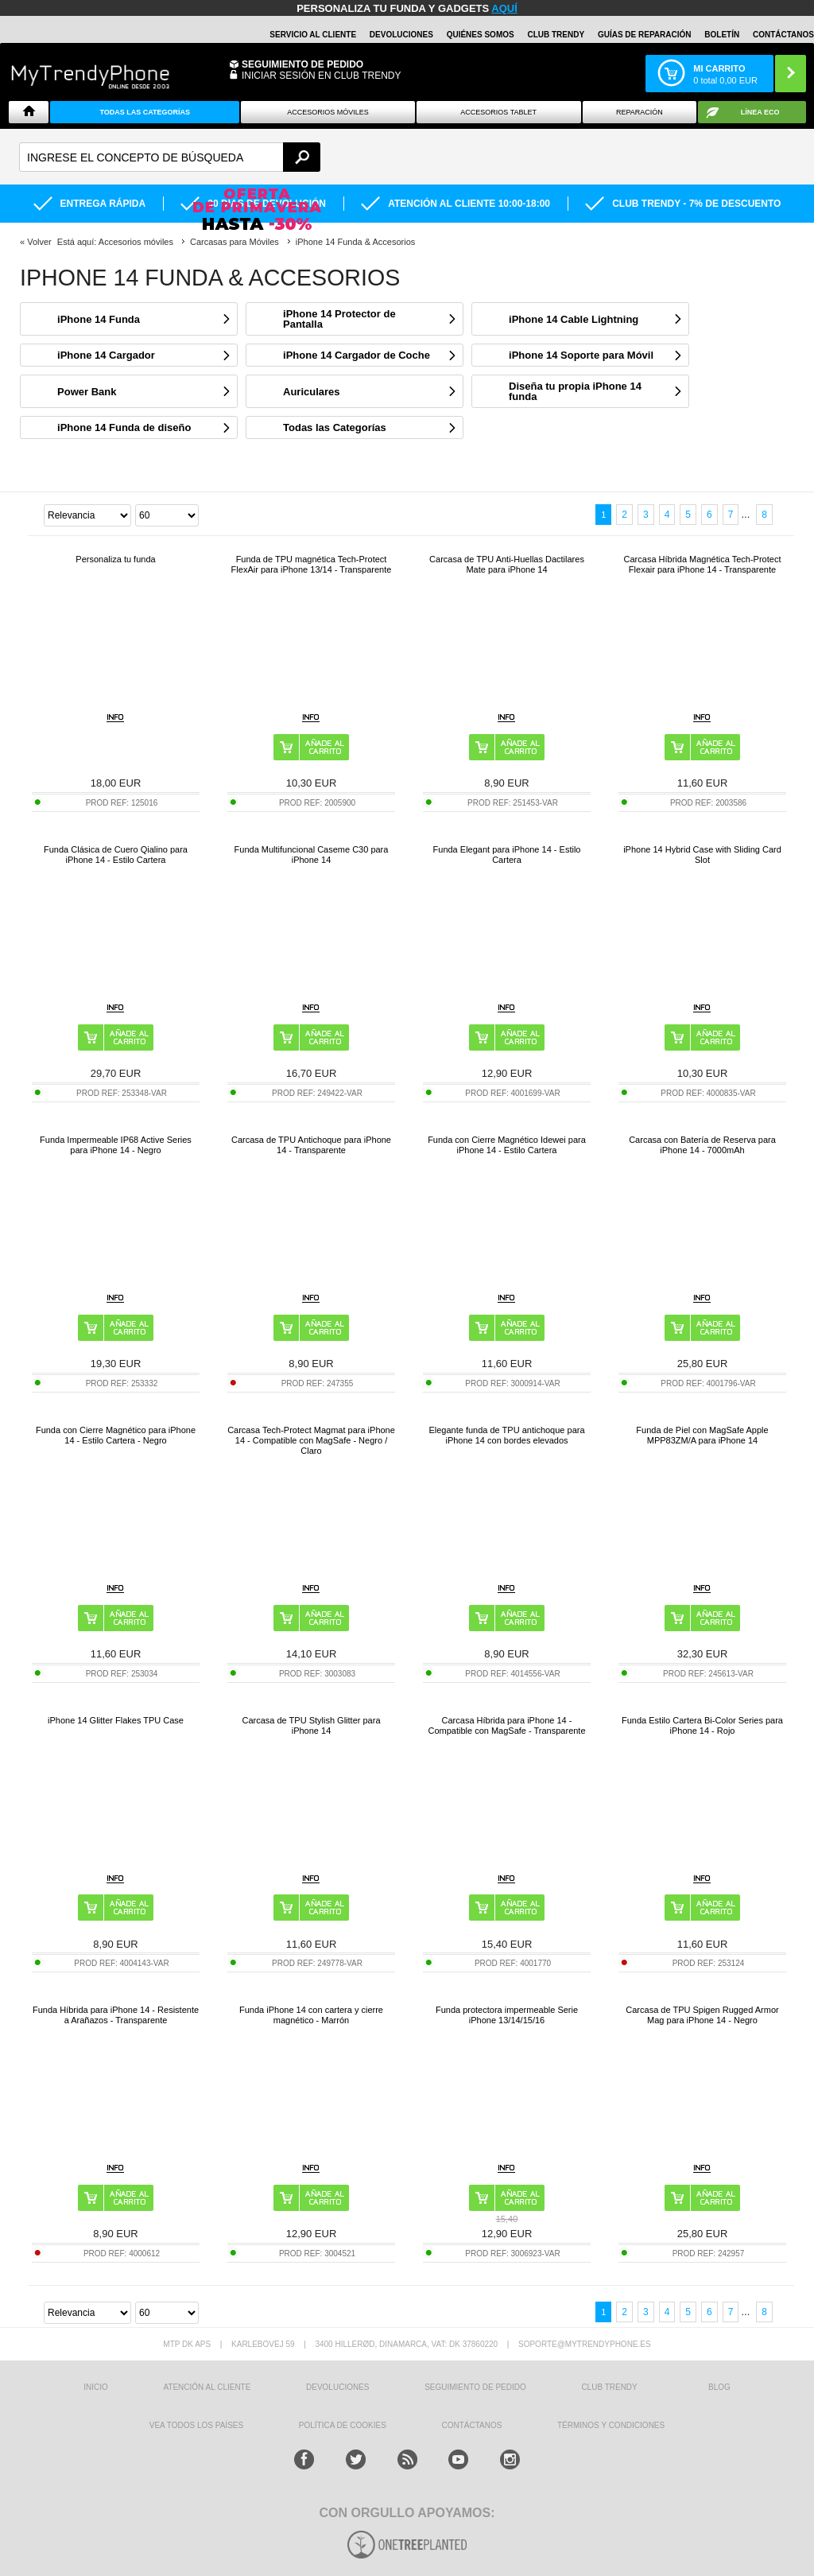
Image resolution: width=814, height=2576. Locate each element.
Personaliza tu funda (115, 559)
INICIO (95, 2387)
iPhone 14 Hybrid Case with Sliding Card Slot (702, 854)
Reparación (639, 112)
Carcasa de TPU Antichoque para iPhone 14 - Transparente (311, 1145)
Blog (719, 2387)
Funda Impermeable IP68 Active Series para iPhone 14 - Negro (116, 1145)
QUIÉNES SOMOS (480, 34)
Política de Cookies (342, 2425)
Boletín (721, 34)
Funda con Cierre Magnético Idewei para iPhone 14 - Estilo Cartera (507, 1145)
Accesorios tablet (498, 112)
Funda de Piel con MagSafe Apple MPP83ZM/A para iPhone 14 (702, 1435)
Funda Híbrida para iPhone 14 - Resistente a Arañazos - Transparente (116, 2015)
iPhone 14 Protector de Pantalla (339, 319)
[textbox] (169, 157)
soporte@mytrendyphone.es (584, 2344)
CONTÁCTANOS (783, 34)
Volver (39, 242)
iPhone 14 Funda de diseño (124, 427)
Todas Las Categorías (144, 112)
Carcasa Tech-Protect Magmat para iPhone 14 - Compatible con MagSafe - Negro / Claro (311, 1440)
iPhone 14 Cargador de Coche (356, 355)
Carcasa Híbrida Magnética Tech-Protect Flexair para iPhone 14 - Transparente (702, 564)
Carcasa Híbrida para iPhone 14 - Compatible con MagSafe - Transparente (506, 1725)
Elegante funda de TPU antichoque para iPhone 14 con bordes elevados (506, 1435)
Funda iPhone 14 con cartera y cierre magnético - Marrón (311, 2015)
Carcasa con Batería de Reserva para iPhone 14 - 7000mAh (702, 1145)
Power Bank (86, 392)
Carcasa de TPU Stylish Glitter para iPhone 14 (311, 1725)
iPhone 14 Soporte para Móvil (581, 355)
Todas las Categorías (334, 427)
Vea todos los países (196, 2425)
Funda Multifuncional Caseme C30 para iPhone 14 (312, 854)
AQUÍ (504, 8)
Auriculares (311, 392)
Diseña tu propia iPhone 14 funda (575, 391)
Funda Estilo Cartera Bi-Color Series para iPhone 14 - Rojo (702, 1725)
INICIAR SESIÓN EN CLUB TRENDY (321, 75)
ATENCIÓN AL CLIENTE (206, 2387)
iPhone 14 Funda (98, 319)
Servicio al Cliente (312, 34)
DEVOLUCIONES (401, 34)
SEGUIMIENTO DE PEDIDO (475, 2387)
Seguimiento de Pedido (302, 64)
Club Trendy (555, 34)
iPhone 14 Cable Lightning (573, 319)
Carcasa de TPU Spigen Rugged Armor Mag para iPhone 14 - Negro (702, 2015)
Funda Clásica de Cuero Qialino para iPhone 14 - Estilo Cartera (116, 854)
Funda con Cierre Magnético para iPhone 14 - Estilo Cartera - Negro (116, 1435)
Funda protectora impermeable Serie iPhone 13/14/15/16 (507, 2015)
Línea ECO (760, 112)
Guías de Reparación (645, 34)
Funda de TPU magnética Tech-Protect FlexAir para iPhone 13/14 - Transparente (311, 564)
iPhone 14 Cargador (106, 355)
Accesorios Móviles (328, 112)
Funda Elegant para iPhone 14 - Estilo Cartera (507, 854)
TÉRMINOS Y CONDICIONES (611, 2425)
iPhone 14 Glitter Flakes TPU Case (116, 1720)
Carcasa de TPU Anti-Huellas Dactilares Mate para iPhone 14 (506, 564)
